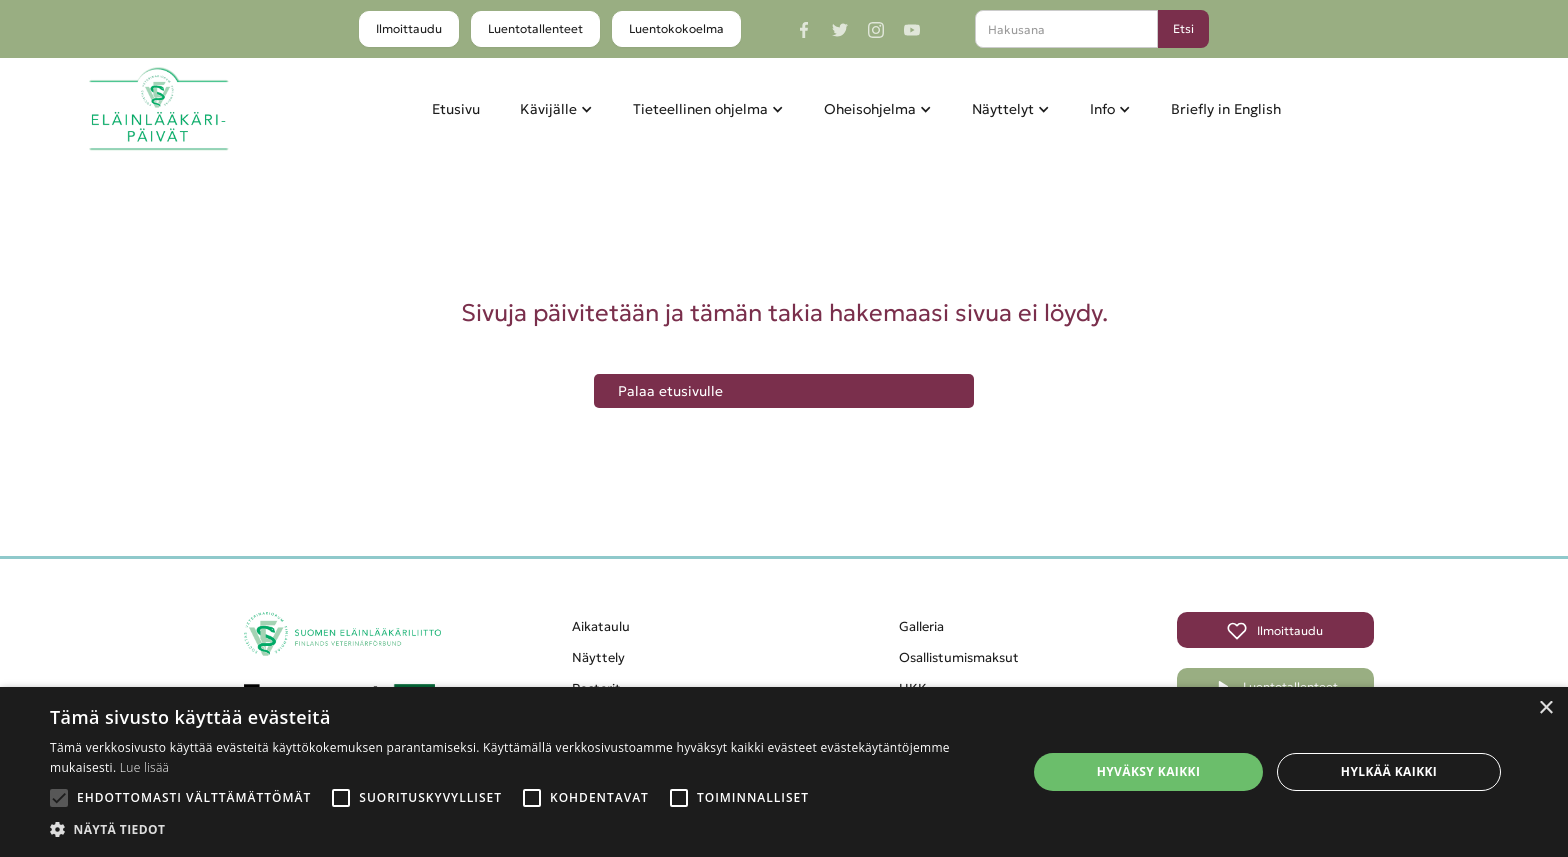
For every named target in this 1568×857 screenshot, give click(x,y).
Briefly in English (1226, 109)
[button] (556, 109)
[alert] (784, 772)
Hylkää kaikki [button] (1389, 771)
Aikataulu (601, 626)
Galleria (921, 626)
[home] (158, 109)
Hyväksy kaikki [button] (1149, 771)
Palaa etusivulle (670, 391)
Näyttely (598, 657)
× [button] (1545, 708)
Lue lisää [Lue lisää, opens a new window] (144, 767)
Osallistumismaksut (959, 657)
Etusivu (456, 109)
